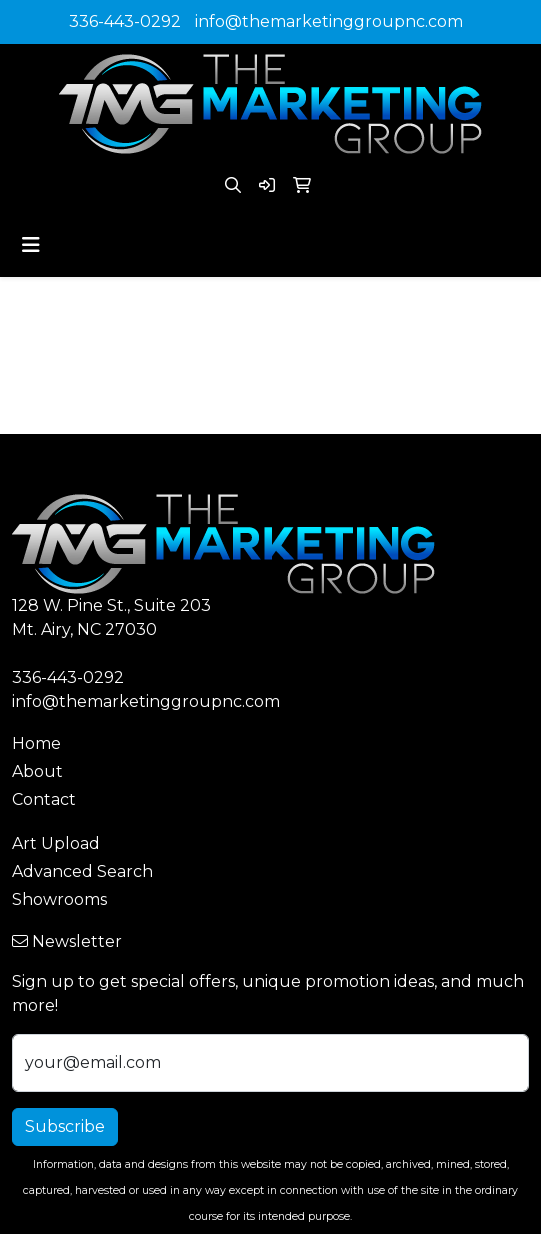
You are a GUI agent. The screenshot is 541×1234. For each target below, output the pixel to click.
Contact (44, 799)
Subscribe (65, 1126)
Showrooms (59, 899)
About (37, 771)
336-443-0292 (125, 21)
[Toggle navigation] (31, 245)
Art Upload (56, 843)
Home (36, 743)
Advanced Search (82, 871)
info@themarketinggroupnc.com (329, 21)
